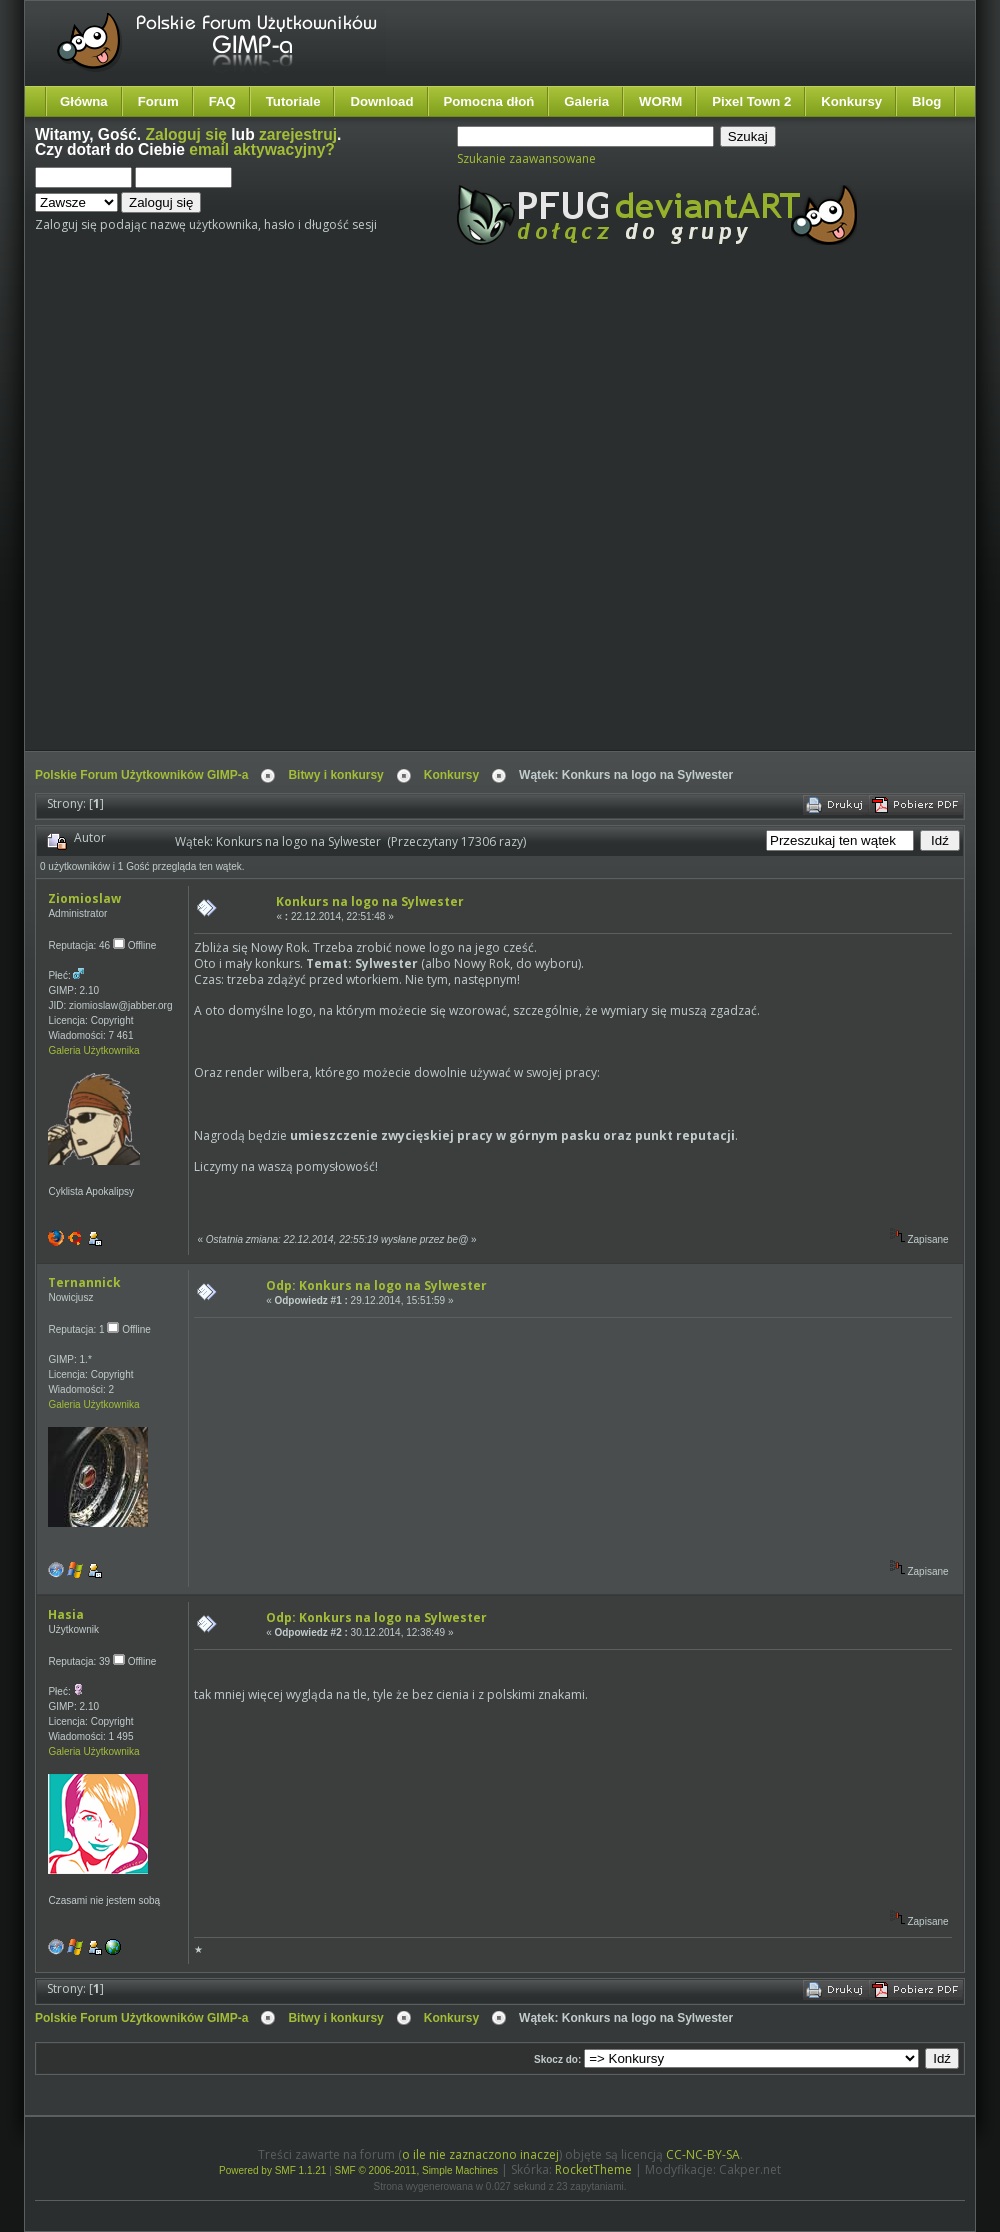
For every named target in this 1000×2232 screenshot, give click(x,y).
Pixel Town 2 (751, 101)
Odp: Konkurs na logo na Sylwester (376, 1285)
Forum (158, 101)
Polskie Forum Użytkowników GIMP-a (141, 775)
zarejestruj (298, 134)
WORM (660, 101)
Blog (926, 101)
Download (381, 101)
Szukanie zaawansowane (526, 158)
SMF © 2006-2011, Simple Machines (417, 2170)
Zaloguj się (186, 134)
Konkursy (851, 101)
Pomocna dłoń (489, 101)
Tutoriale (293, 101)
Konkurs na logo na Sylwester (370, 901)
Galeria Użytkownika (93, 1050)
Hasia (66, 1614)
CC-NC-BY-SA (703, 2154)
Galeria (586, 101)
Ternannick (84, 1282)
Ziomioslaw (84, 898)
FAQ (222, 101)
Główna (84, 101)
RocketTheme (593, 2169)
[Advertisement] (227, 515)
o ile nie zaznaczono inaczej (480, 2154)
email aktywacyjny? (262, 149)
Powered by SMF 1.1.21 (272, 2170)
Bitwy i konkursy (335, 775)
